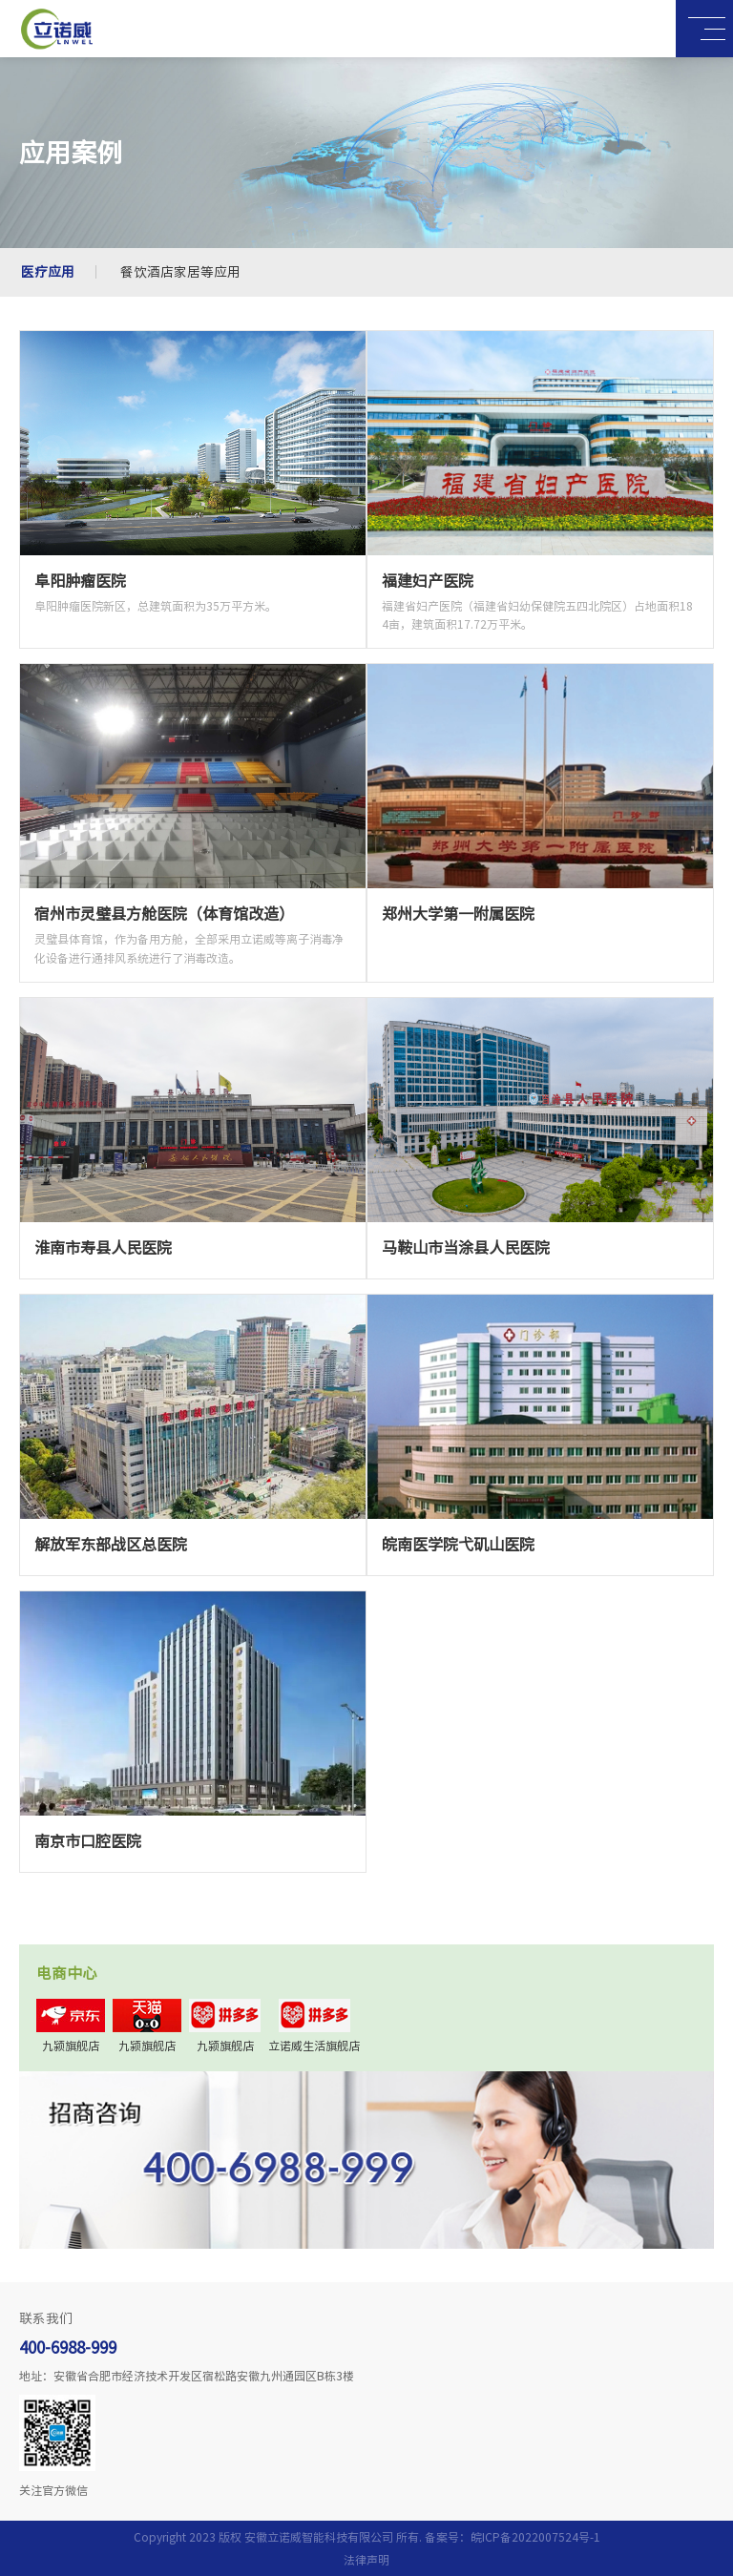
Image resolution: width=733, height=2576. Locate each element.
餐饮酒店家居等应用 (180, 272)
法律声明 (366, 2560)
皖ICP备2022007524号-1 (535, 2537)
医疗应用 (47, 272)
